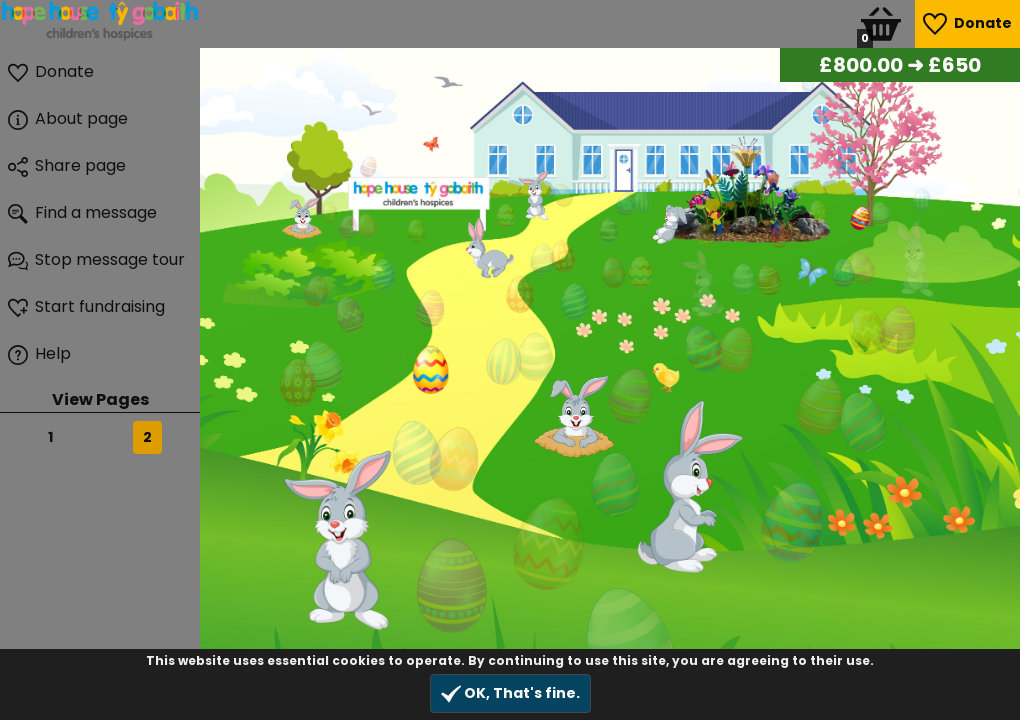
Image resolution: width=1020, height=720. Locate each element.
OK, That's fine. (510, 693)
